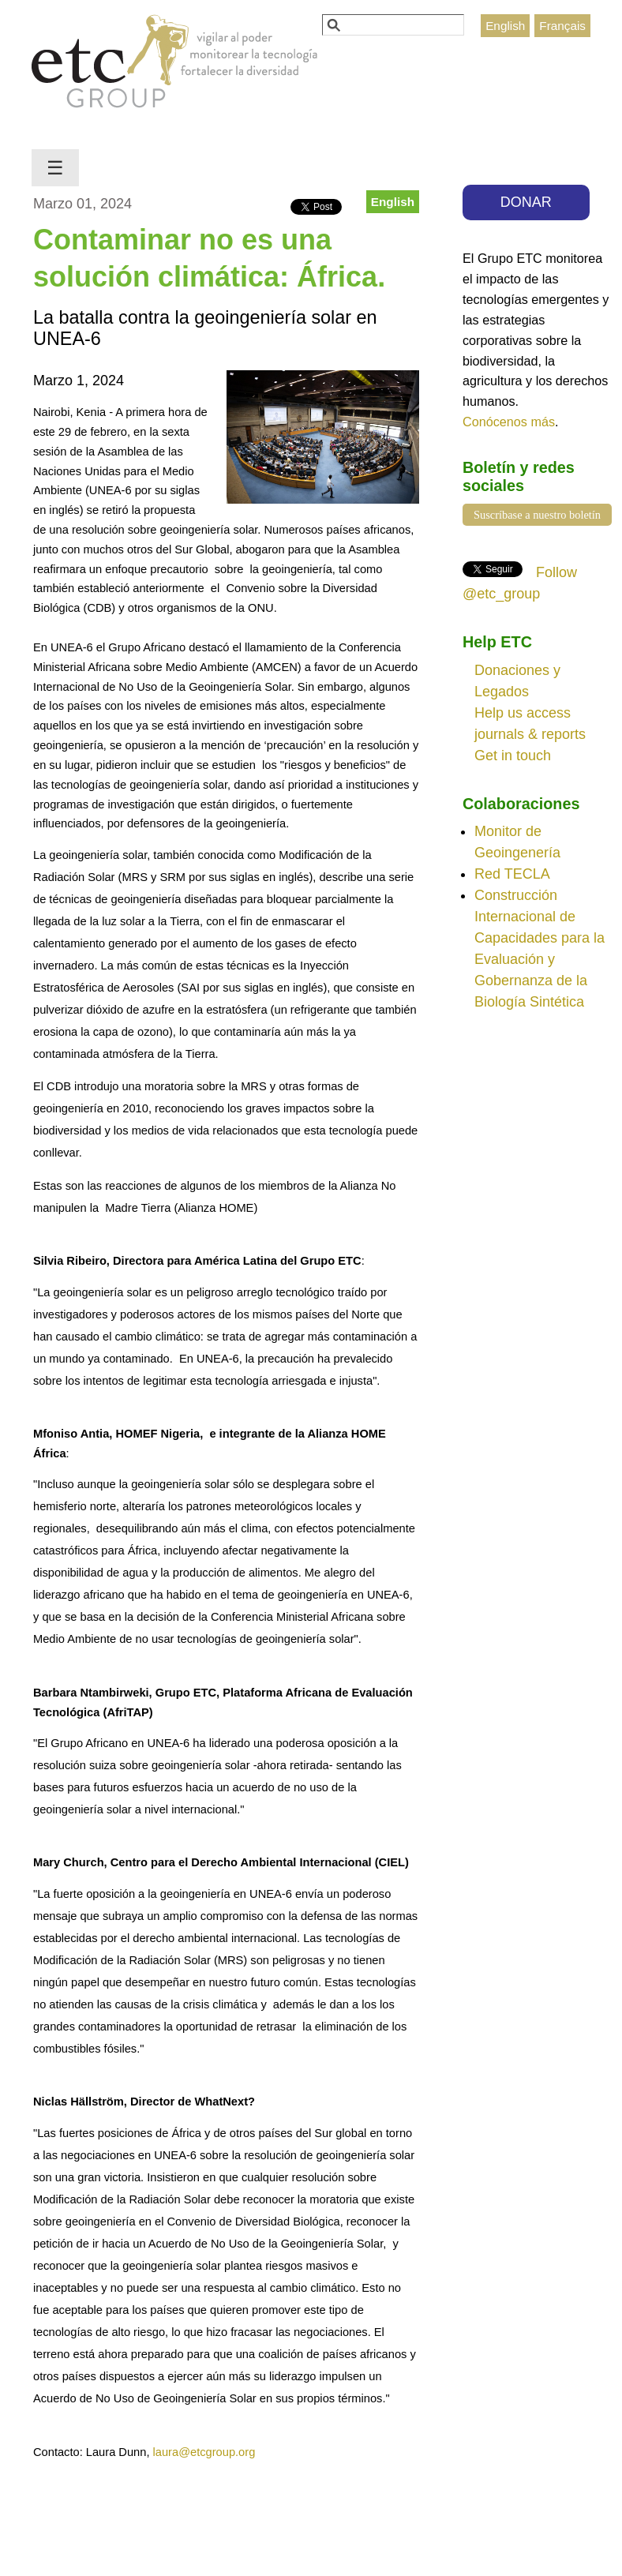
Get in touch (512, 755)
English (505, 25)
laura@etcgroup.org (204, 2452)
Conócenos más (509, 421)
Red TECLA (512, 874)
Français (562, 25)
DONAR (526, 202)
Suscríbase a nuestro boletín (537, 514)
